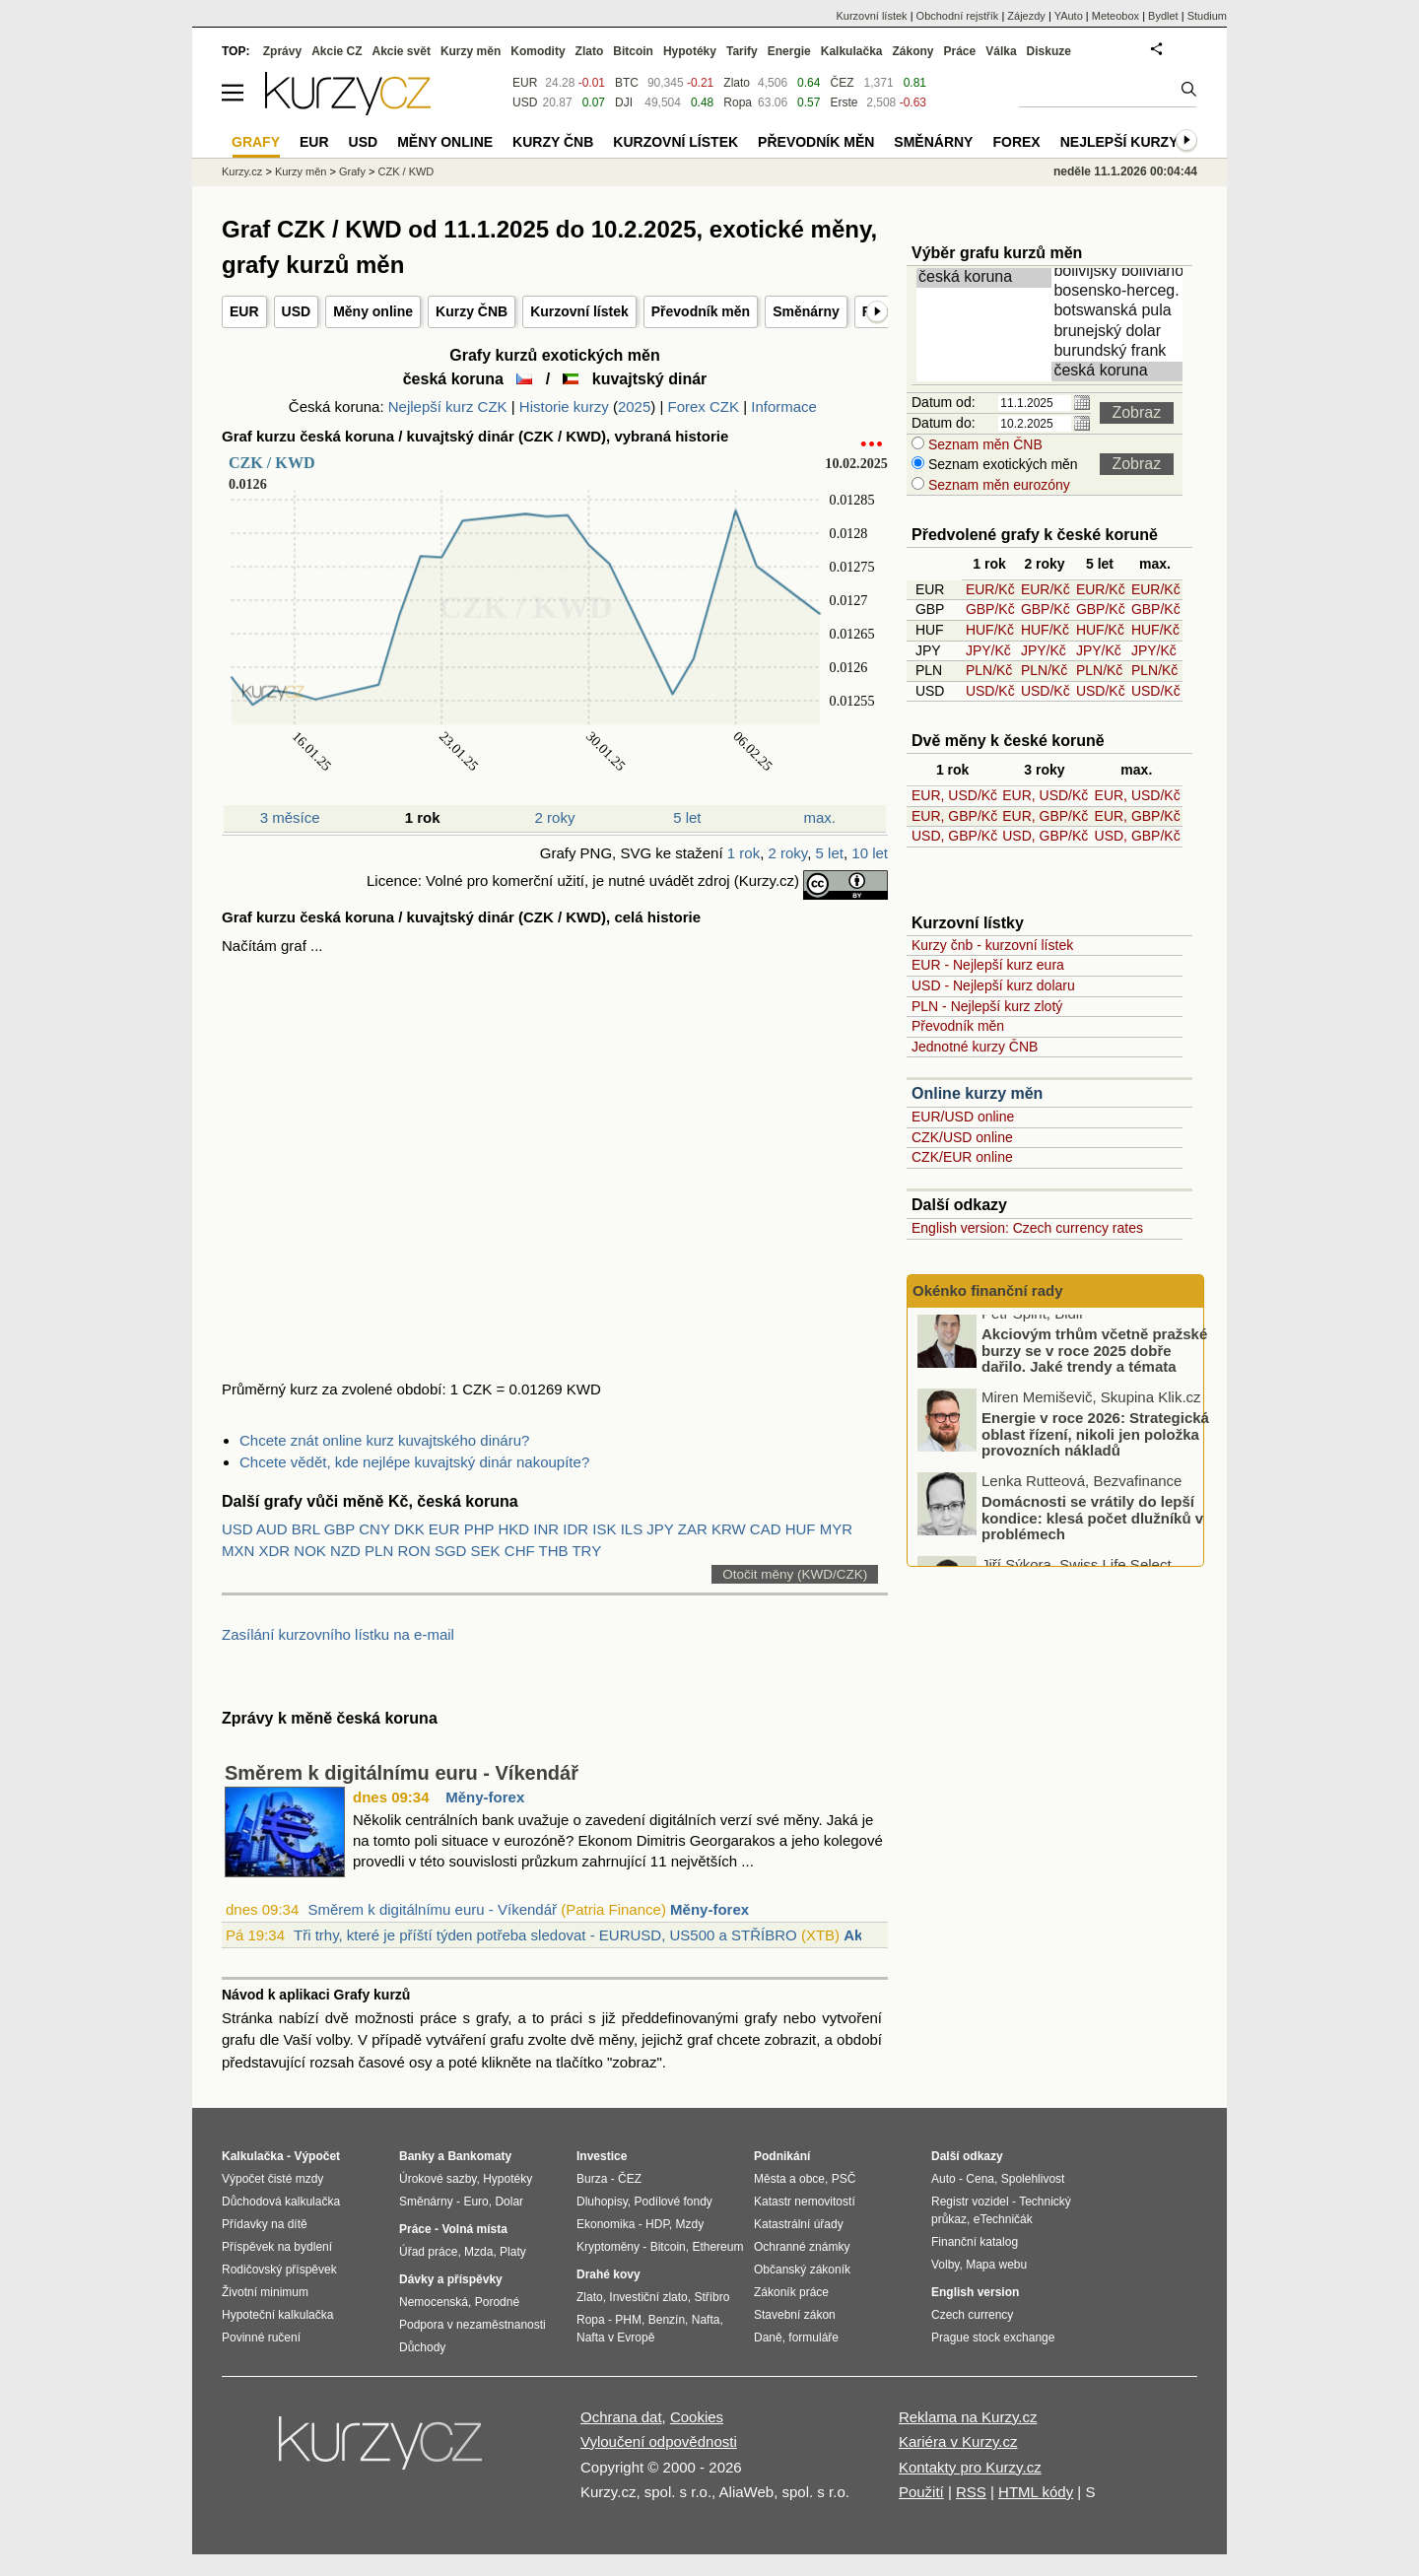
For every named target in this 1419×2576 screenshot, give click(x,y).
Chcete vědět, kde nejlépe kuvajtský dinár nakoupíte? (414, 1462)
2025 (634, 406)
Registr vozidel (970, 2201)
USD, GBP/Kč (954, 836)
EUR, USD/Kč (954, 795)
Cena (980, 2179)
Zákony (912, 51)
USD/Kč (990, 691)
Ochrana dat (621, 2416)
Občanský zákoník (802, 2269)
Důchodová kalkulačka (281, 2201)
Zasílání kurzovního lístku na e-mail (338, 1634)
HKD (513, 1529)
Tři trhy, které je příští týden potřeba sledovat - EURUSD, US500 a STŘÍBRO (545, 1935)
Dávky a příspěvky (451, 2279)
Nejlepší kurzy (1119, 142)
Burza (591, 2179)
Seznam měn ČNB (983, 444)
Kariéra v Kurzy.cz (958, 2441)
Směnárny (806, 311)
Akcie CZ (336, 51)
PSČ (844, 2179)
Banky (417, 2156)
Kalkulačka (852, 51)
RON (413, 1550)
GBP (339, 1529)
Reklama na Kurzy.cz (968, 2416)
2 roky (555, 817)
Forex (1016, 142)
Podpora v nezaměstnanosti (472, 2325)
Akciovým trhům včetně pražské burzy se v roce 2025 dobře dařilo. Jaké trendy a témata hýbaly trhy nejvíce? (1094, 1370)
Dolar (509, 2201)
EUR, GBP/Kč (954, 816)
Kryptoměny (608, 2247)
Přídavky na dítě (264, 2224)
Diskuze (1049, 51)
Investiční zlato (648, 2297)
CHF (520, 1550)
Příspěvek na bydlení (277, 2247)
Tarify (742, 51)
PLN (379, 1550)
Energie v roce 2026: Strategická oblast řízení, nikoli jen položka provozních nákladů (1095, 1445)
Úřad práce (428, 2252)
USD (296, 311)
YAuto (1068, 16)
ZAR (693, 1529)
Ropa (737, 102)
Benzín (666, 2320)
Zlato (736, 83)
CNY (374, 1529)
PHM (628, 2320)
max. (820, 817)
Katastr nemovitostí (804, 2201)
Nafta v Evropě (615, 2337)
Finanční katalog (974, 2242)
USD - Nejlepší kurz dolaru (993, 985)
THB (554, 1550)
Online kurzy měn (977, 1093)
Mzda (478, 2252)
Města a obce (789, 2179)
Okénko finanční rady (987, 1290)
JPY (659, 1529)
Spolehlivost (1033, 2179)
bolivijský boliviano (1120, 272)
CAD (765, 1529)
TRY (586, 1550)
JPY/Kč (988, 650)
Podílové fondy (672, 2201)
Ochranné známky (801, 2247)
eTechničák (1003, 2219)
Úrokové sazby (437, 2179)
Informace (784, 406)
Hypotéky (689, 51)
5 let (687, 817)
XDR (275, 1550)
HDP (657, 2224)
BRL (306, 1529)
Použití (921, 2491)
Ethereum (717, 2247)
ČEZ (841, 83)
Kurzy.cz (242, 171)
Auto (943, 2179)
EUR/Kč (990, 589)
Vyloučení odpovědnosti (658, 2441)
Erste (843, 102)
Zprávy (282, 51)
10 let (869, 853)
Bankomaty (479, 2156)
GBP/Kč (990, 609)
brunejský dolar (1120, 332)
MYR (836, 1529)
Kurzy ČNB (471, 311)
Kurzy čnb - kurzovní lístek (992, 945)
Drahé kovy (608, 2274)
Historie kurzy (564, 406)
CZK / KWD (405, 171)
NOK (310, 1550)
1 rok (743, 853)
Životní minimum (265, 2292)
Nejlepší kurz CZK (447, 406)
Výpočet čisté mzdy (272, 2179)
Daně (768, 2337)
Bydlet (1163, 16)
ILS (632, 1529)
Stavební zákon (795, 2315)
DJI (624, 102)
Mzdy (690, 2224)
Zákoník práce (791, 2292)
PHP (479, 1529)
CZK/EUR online (962, 1157)
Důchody (422, 2347)
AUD (272, 1529)
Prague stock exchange (992, 2337)
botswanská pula (1120, 311)
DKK (409, 1529)
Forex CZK (704, 406)
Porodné (497, 2302)
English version (975, 2292)
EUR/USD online (963, 1116)
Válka (1000, 51)
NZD (345, 1550)
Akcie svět (401, 51)
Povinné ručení (261, 2337)
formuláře (813, 2337)
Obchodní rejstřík (957, 16)
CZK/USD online (962, 1137)
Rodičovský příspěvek (279, 2269)
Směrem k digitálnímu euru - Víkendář (401, 1773)
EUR (244, 311)
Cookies (696, 2416)
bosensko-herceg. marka (1120, 292)
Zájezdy (1026, 16)
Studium (1207, 16)
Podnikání (782, 2156)
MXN (238, 1550)
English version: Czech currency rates (1027, 1228)
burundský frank (1120, 352)
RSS (971, 2491)
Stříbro (711, 2297)
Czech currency (972, 2315)
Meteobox (1115, 16)
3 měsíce (290, 817)
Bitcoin (633, 51)
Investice (601, 2156)
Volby (945, 2264)
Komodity (537, 51)
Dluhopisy (602, 2201)
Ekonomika (605, 2224)
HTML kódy (1035, 2491)
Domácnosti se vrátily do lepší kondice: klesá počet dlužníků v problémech (1092, 1529)
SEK (486, 1550)
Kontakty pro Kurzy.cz (970, 2467)
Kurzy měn (470, 51)
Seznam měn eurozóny (997, 485)
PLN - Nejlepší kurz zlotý (987, 1006)
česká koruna (985, 278)
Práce (960, 51)
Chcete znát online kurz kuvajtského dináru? (384, 1440)
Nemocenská (433, 2302)
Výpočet (317, 2156)
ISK (604, 1529)
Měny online (373, 311)
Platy (513, 2252)
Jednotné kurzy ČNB (975, 1046)
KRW (728, 1529)
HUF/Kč (990, 630)
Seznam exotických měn (1001, 464)
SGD (451, 1550)
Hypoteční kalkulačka (277, 2315)
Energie (789, 51)
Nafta (706, 2320)
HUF (800, 1529)
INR (546, 1529)
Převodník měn (700, 311)
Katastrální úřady (799, 2224)
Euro (475, 2201)
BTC (627, 83)
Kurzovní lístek (579, 311)
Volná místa (474, 2229)
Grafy (352, 171)
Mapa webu (996, 2264)
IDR (575, 1529)
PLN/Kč (989, 670)
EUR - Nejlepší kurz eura (988, 965)
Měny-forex (484, 1797)
